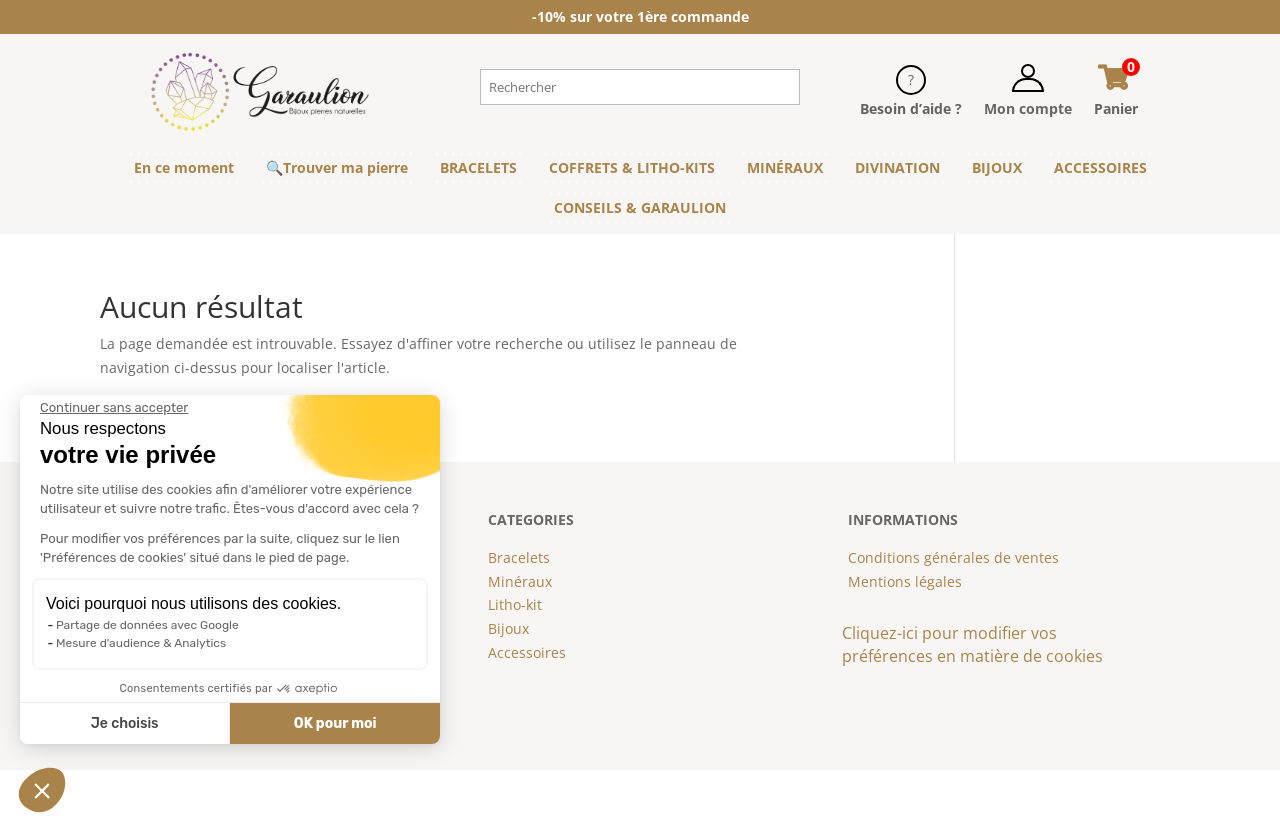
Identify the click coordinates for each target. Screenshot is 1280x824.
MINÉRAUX (785, 167)
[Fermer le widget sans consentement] (114, 408)
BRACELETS (478, 167)
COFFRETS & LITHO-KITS (632, 167)
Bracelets (519, 557)
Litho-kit (515, 604)
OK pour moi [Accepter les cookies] (335, 723)
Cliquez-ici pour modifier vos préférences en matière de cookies (972, 645)
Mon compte (1028, 108)
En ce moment (184, 167)
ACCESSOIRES (1100, 167)
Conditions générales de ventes (953, 557)
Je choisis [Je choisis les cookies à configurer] (125, 723)
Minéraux (520, 581)
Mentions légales (905, 581)
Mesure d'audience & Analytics (141, 643)
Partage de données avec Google (147, 625)
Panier (1116, 108)
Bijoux (508, 628)
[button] (42, 790)
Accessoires (527, 652)
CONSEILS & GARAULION (640, 207)
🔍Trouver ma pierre (337, 167)
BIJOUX (997, 167)
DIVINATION (897, 167)
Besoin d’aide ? (911, 108)
